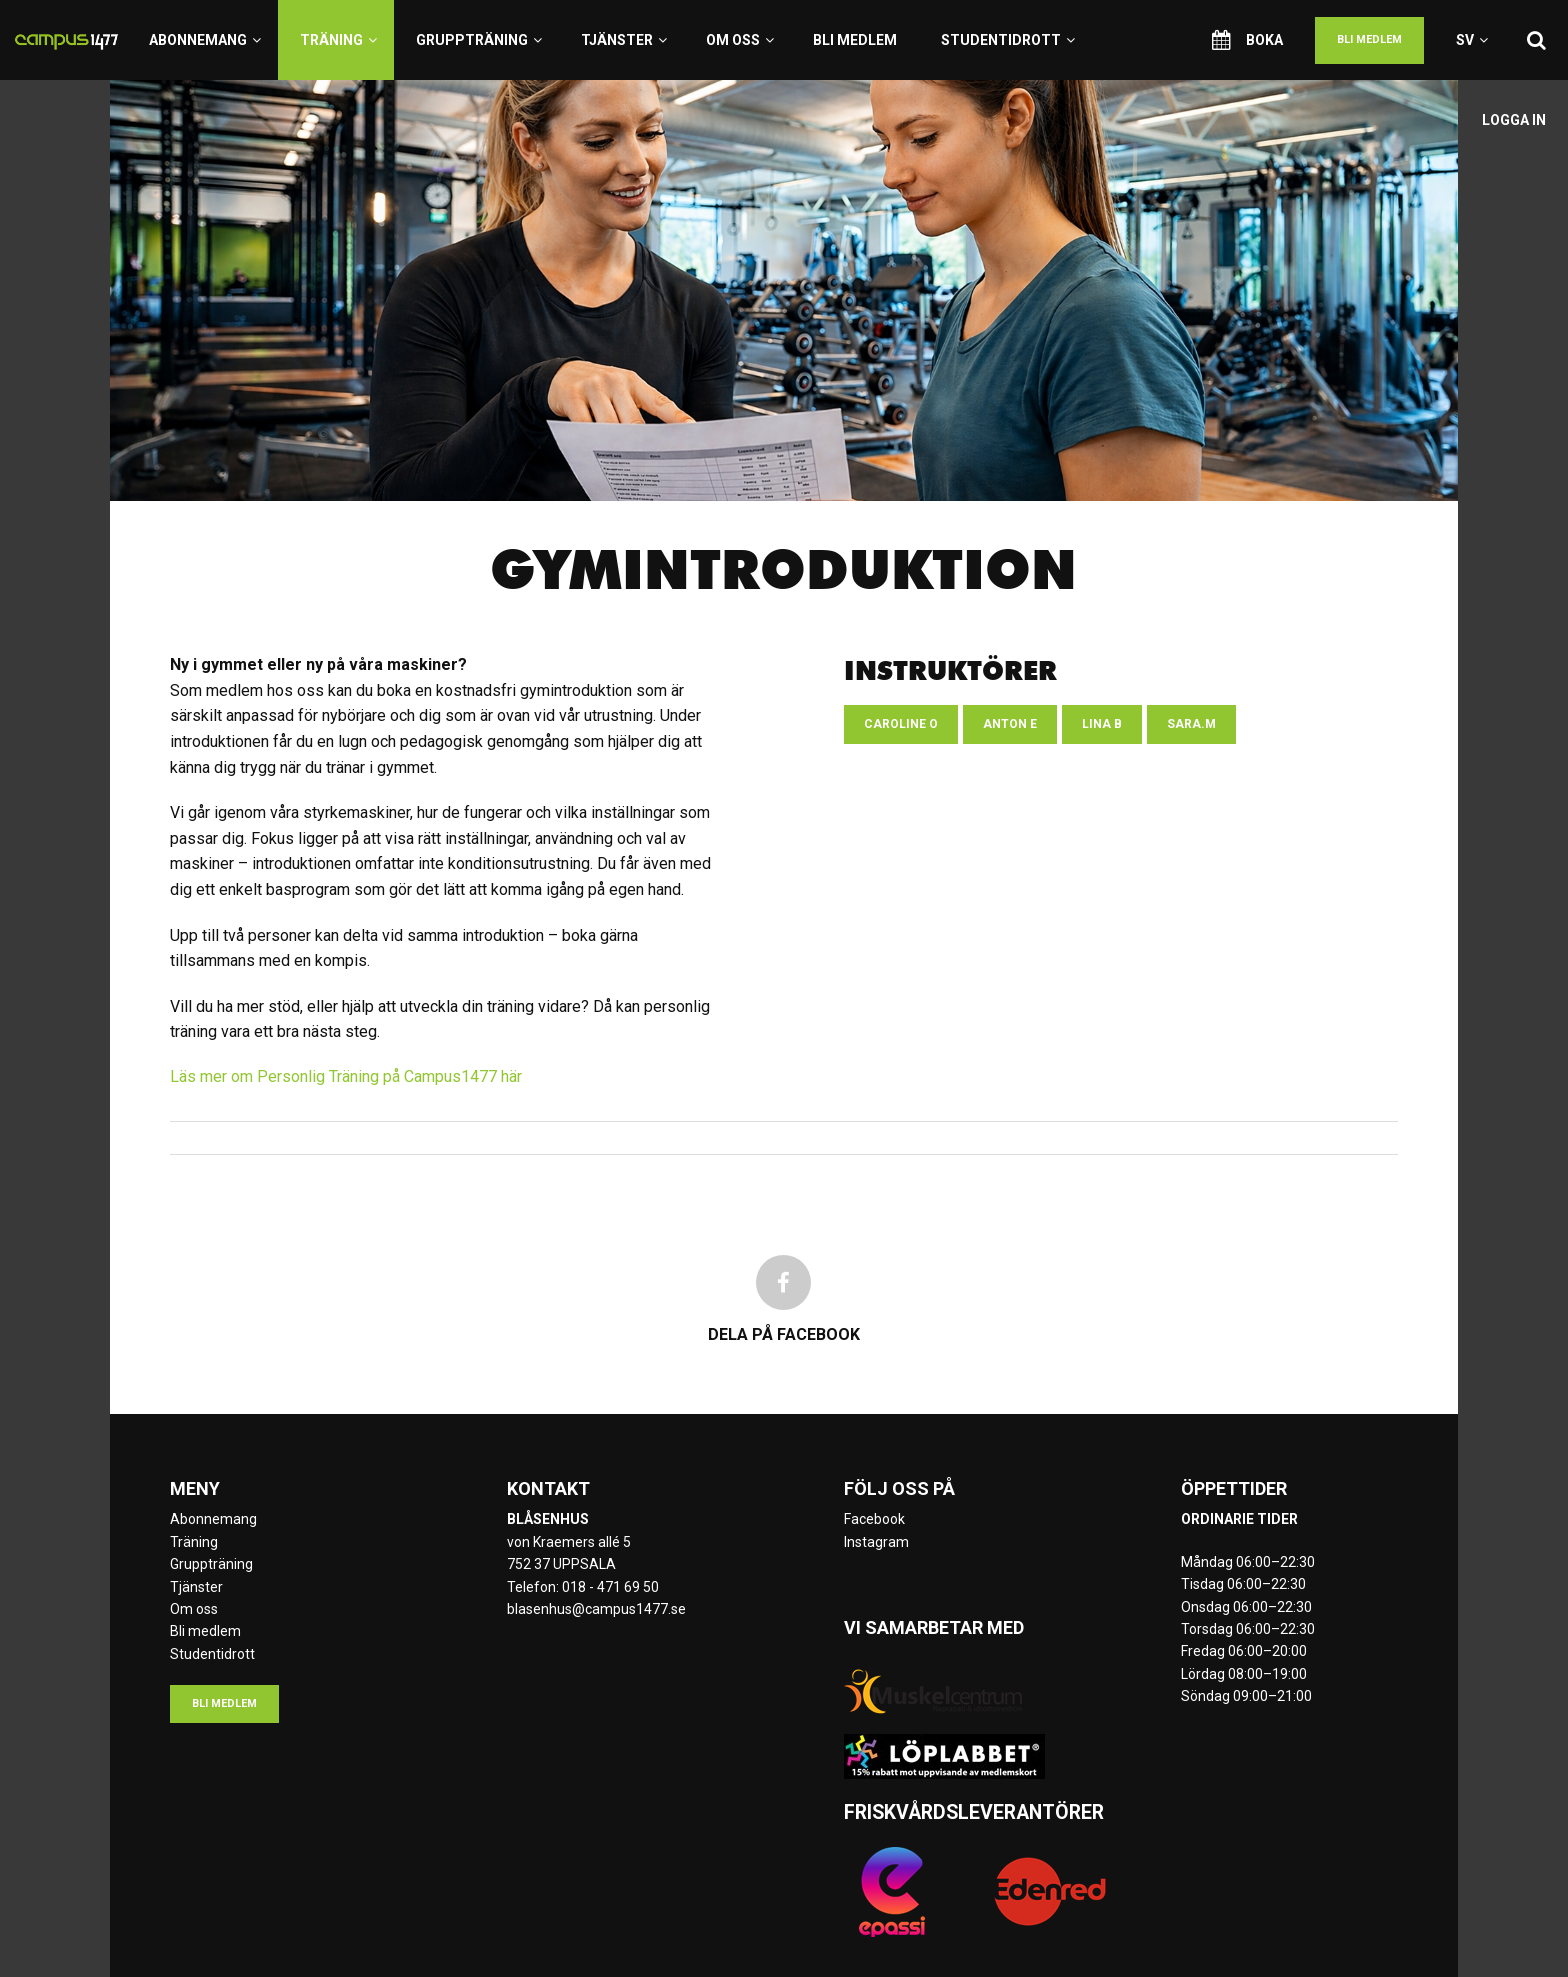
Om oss (740, 40)
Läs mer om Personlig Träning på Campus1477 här (346, 1076)
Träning (338, 40)
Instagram (876, 1542)
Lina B (1102, 724)
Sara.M (1191, 724)
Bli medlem (855, 40)
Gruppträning (479, 40)
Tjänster (624, 40)
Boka (1247, 40)
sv (1472, 40)
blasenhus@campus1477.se (596, 1609)
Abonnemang (205, 40)
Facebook (874, 1519)
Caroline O (901, 724)
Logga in (1514, 120)
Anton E (1010, 724)
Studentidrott (1008, 40)
